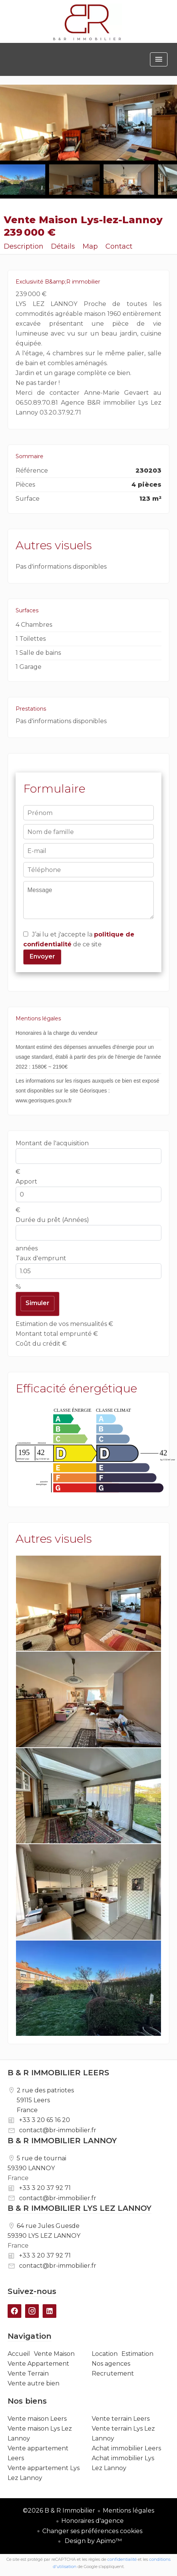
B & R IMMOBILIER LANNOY (62, 2140)
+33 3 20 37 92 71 (45, 2187)
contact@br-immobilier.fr (57, 2130)
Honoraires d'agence (92, 2520)
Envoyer (42, 956)
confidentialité (122, 2559)
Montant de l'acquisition (52, 1143)
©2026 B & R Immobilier (59, 2510)
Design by (92, 2540)
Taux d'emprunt (41, 1258)
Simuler (37, 1303)
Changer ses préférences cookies (92, 2531)
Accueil (87, 22)
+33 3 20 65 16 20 (44, 2120)
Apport (26, 1181)
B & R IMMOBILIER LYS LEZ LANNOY (79, 2208)
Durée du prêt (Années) (52, 1219)
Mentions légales (128, 2510)
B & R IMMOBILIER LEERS (58, 2072)
